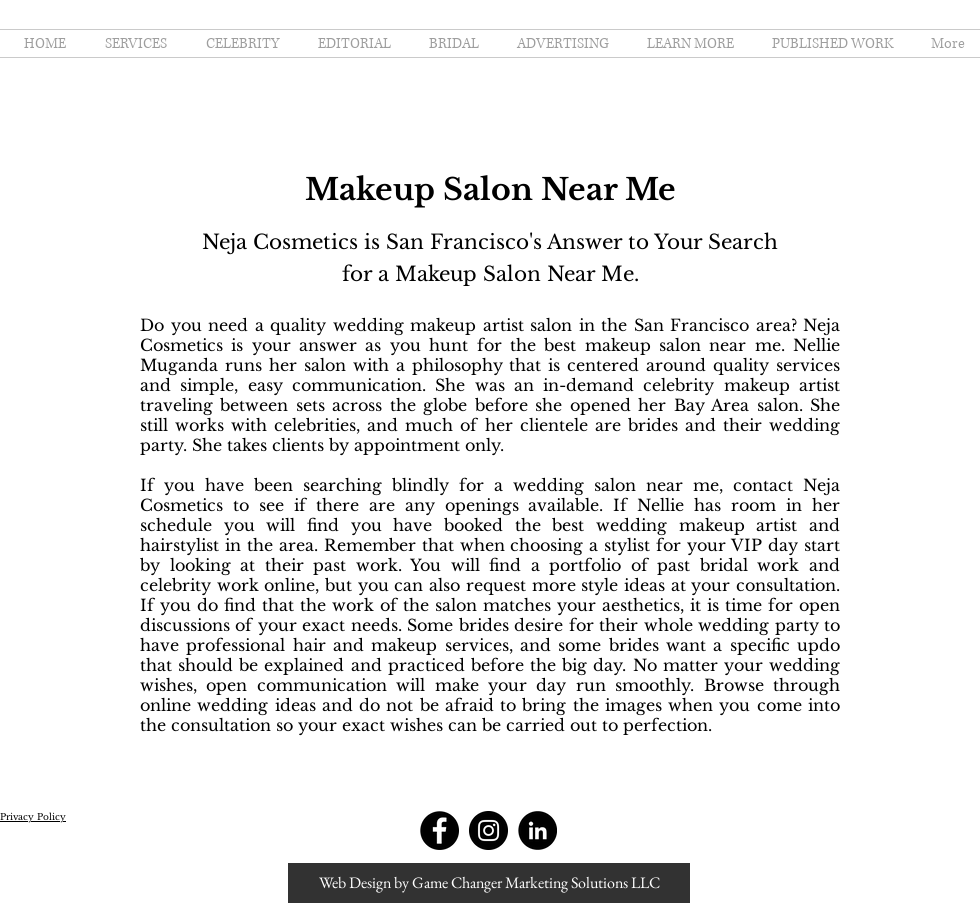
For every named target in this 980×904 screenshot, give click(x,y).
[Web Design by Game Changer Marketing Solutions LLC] (489, 883)
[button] (686, 43)
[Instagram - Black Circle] (488, 830)
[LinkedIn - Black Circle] (537, 830)
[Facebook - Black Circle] (439, 830)
